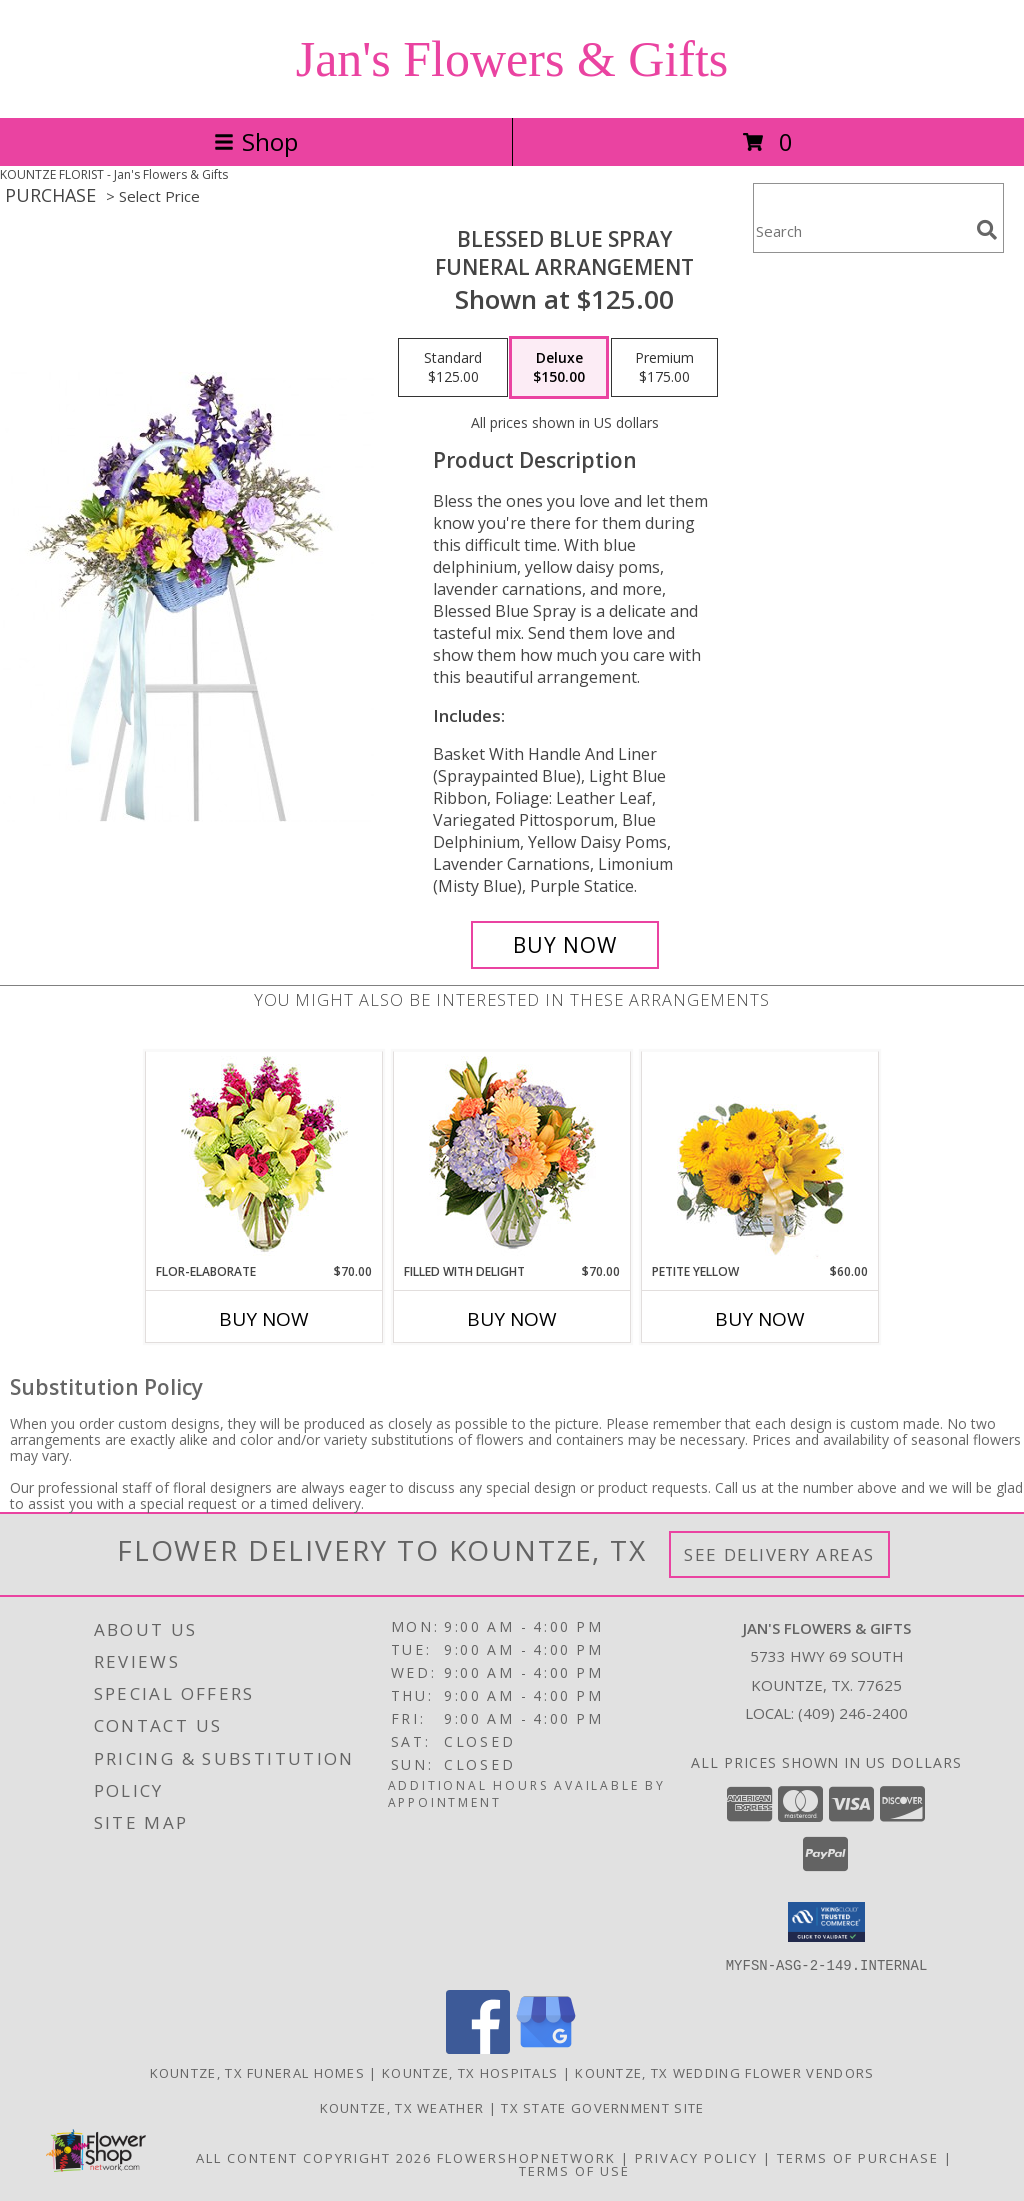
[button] (826, 1922)
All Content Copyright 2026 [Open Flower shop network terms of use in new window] (314, 2157)
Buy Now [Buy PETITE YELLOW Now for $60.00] (760, 1319)
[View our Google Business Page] (546, 2047)
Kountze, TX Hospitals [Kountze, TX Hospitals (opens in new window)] (470, 2072)
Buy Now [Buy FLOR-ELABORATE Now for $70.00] (264, 1319)
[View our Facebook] (478, 2047)
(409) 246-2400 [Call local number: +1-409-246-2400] (853, 1713)
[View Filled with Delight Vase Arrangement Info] (512, 1157)
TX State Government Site (602, 2107)
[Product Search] (861, 230)
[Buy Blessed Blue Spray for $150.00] (565, 945)
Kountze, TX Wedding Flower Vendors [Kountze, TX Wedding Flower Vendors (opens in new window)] (724, 2072)
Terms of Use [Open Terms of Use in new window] (574, 2170)
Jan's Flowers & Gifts (512, 59)
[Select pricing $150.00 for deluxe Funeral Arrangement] (559, 368)
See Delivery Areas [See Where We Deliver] (779, 1554)
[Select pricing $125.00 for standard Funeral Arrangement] (453, 368)
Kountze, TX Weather (402, 2107)
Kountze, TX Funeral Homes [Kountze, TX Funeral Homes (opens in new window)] (258, 2072)
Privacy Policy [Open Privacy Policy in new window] (696, 2157)
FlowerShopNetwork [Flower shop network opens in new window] (526, 2157)
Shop (256, 141)
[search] (987, 230)
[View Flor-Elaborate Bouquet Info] (264, 1157)
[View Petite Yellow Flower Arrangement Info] (760, 1157)
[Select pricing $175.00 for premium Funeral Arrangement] (664, 368)
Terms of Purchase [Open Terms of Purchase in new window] (858, 2157)
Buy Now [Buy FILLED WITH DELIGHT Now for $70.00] (512, 1319)
